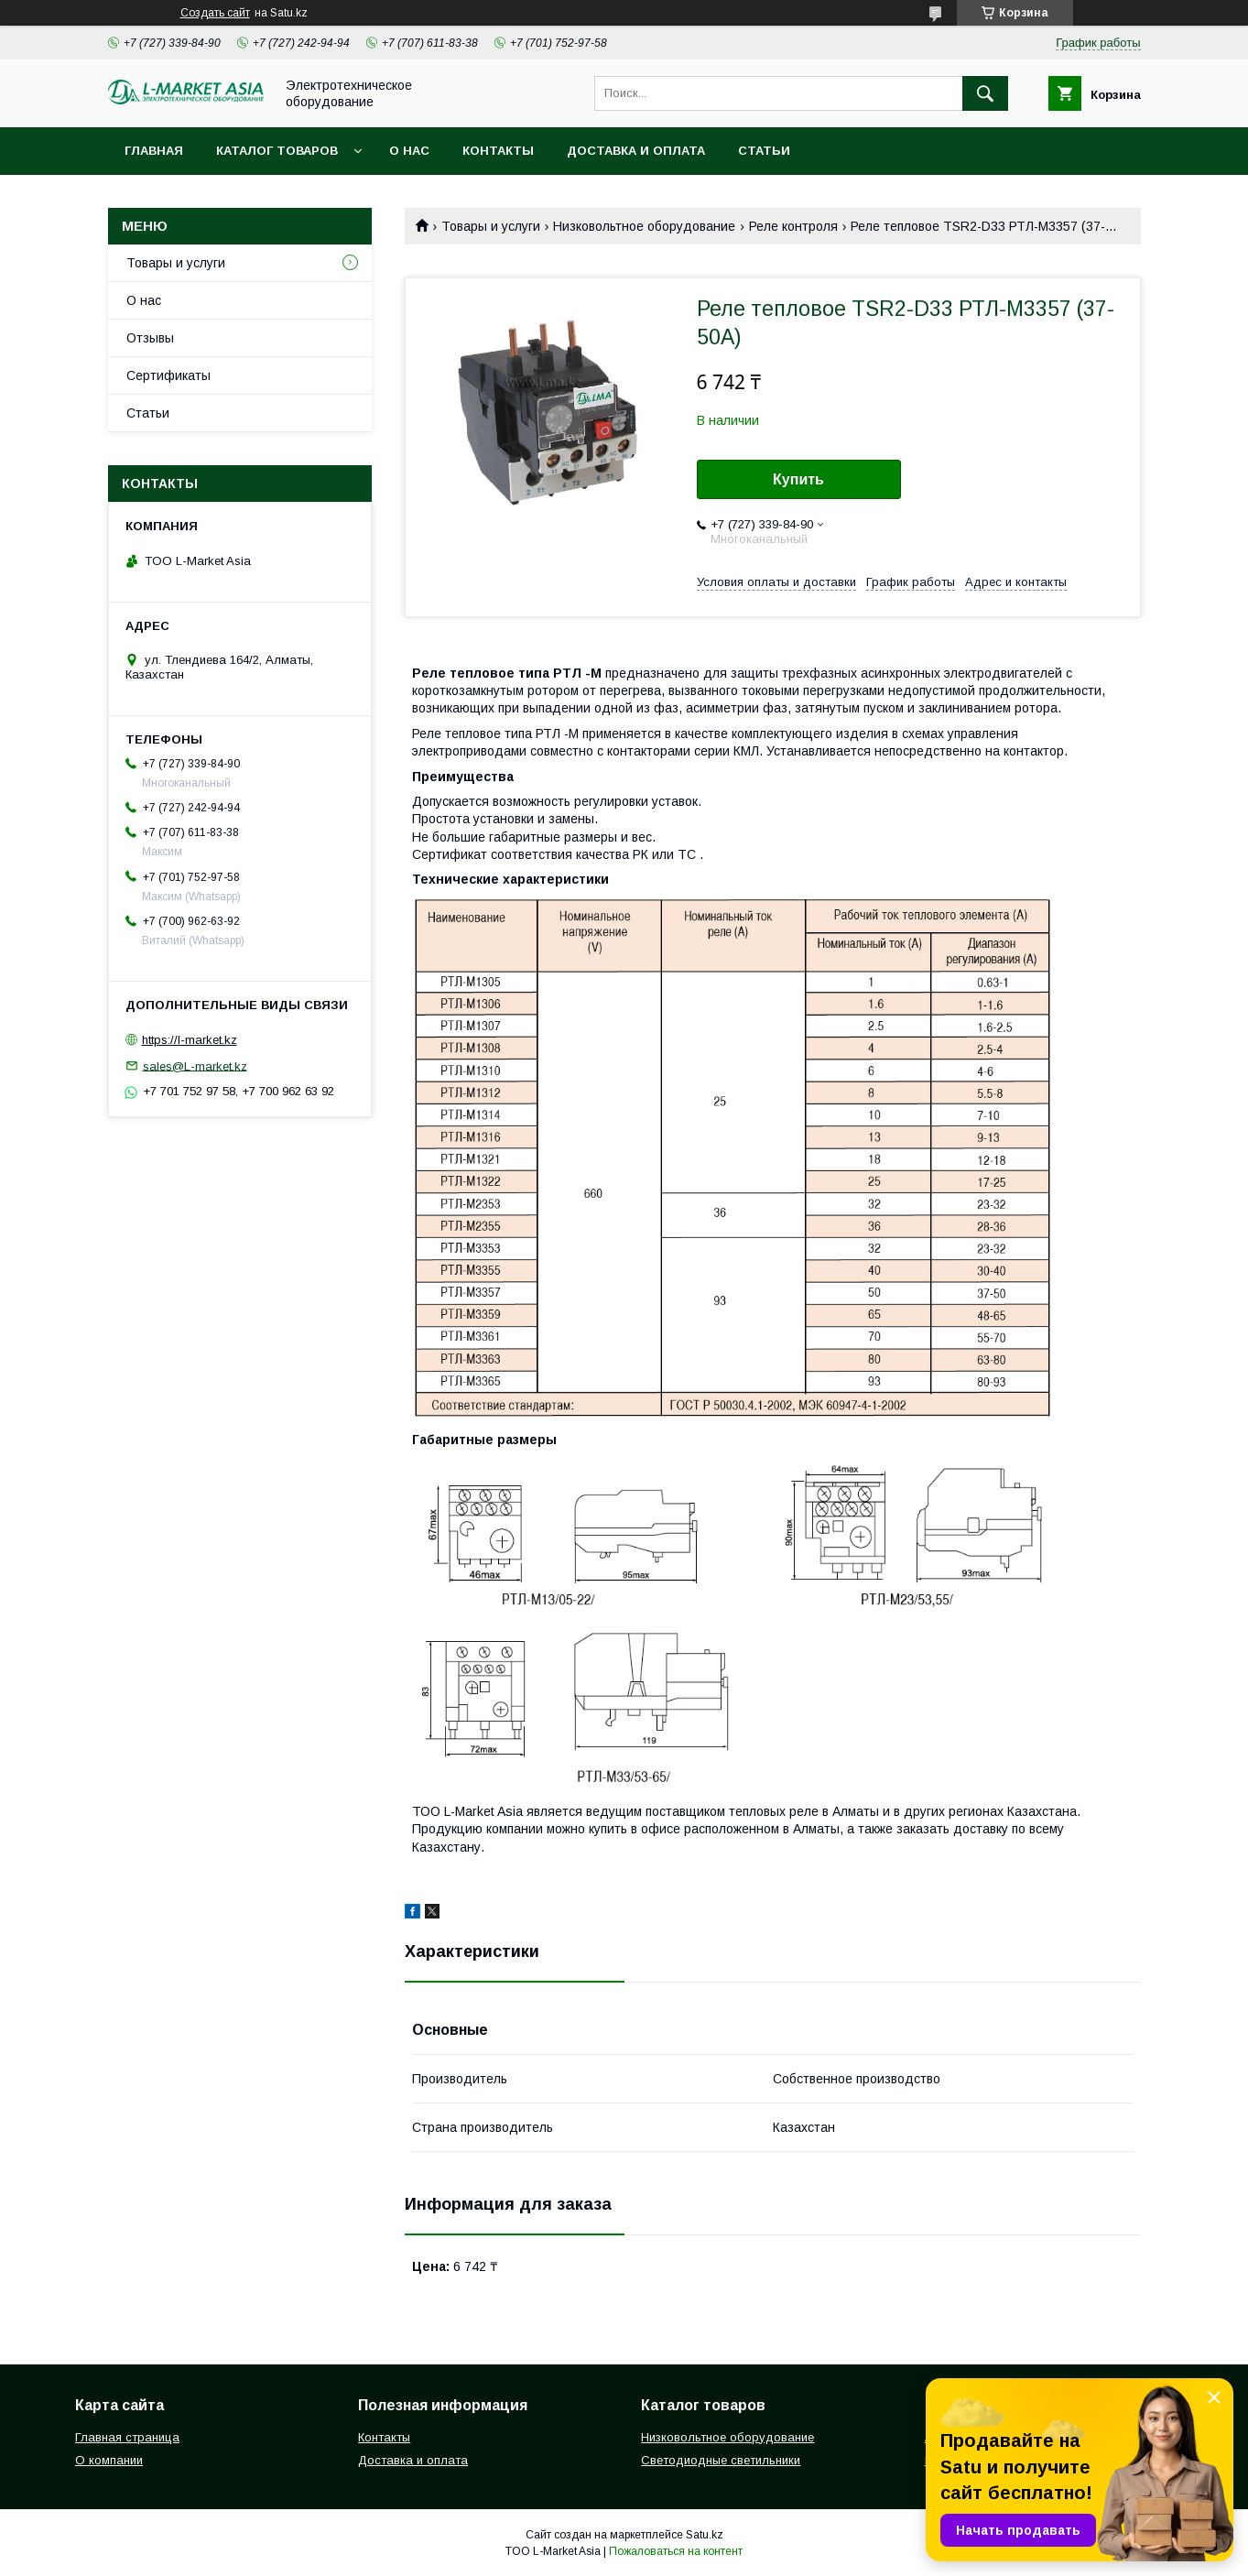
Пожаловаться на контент (676, 2551)
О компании (109, 2460)
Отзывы (150, 338)
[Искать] (985, 93)
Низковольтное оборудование (644, 226)
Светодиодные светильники (720, 2460)
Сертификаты (168, 375)
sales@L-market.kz (195, 1065)
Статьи (764, 151)
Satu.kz (704, 2534)
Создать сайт (215, 12)
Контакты (498, 151)
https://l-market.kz (189, 1040)
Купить (798, 479)
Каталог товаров (277, 151)
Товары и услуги (490, 226)
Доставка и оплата (636, 151)
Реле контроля (793, 226)
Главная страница (127, 2437)
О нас (409, 151)
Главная (154, 151)
